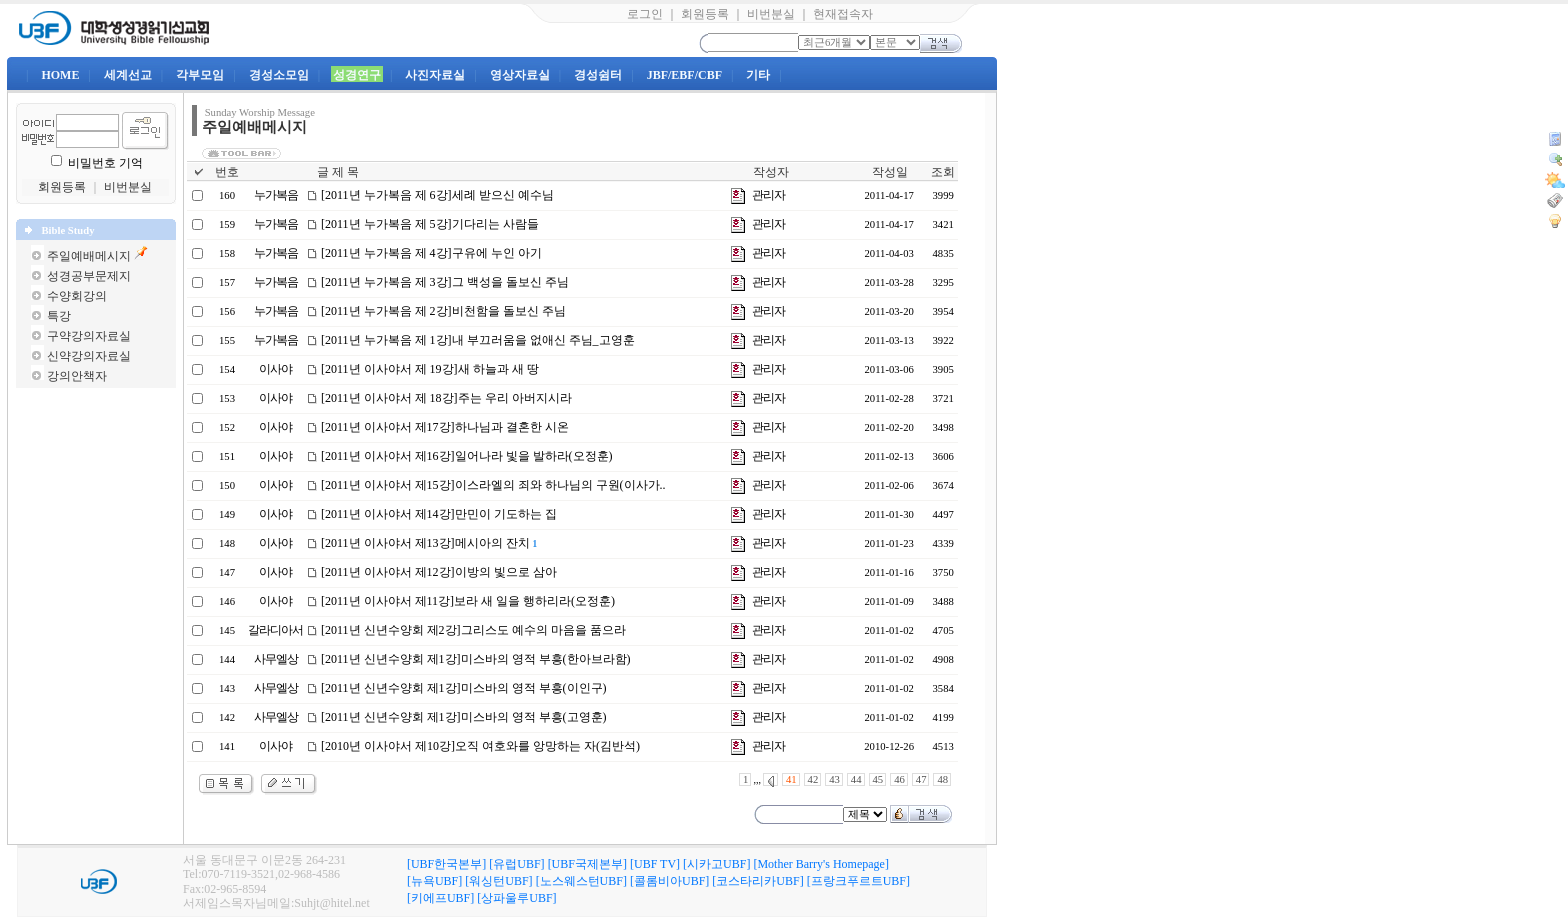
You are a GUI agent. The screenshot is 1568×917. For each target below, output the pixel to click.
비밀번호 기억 (105, 163)
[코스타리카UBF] (757, 881)
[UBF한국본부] (446, 864)
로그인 (645, 14)
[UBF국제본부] (587, 864)
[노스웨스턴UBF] (581, 881)
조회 (943, 172)
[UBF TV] (655, 864)
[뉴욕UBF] (434, 881)
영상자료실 (520, 75)
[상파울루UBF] (516, 898)
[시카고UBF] (716, 864)
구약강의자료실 (89, 336)
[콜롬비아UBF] (669, 881)
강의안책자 (77, 376)
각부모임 (200, 75)
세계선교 (128, 75)
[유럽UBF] (516, 864)
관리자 (768, 195)
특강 (59, 316)
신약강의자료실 (89, 356)
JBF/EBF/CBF (684, 75)
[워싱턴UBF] (498, 881)
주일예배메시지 (89, 256)
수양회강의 (77, 296)
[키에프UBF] (440, 898)
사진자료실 (435, 75)
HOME (60, 75)
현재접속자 (843, 14)
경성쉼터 (598, 75)
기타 (758, 75)
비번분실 (771, 14)
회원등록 (705, 14)
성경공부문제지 (89, 276)
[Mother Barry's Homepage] (820, 864)
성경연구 (357, 75)
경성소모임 (279, 75)
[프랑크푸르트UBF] (858, 881)
